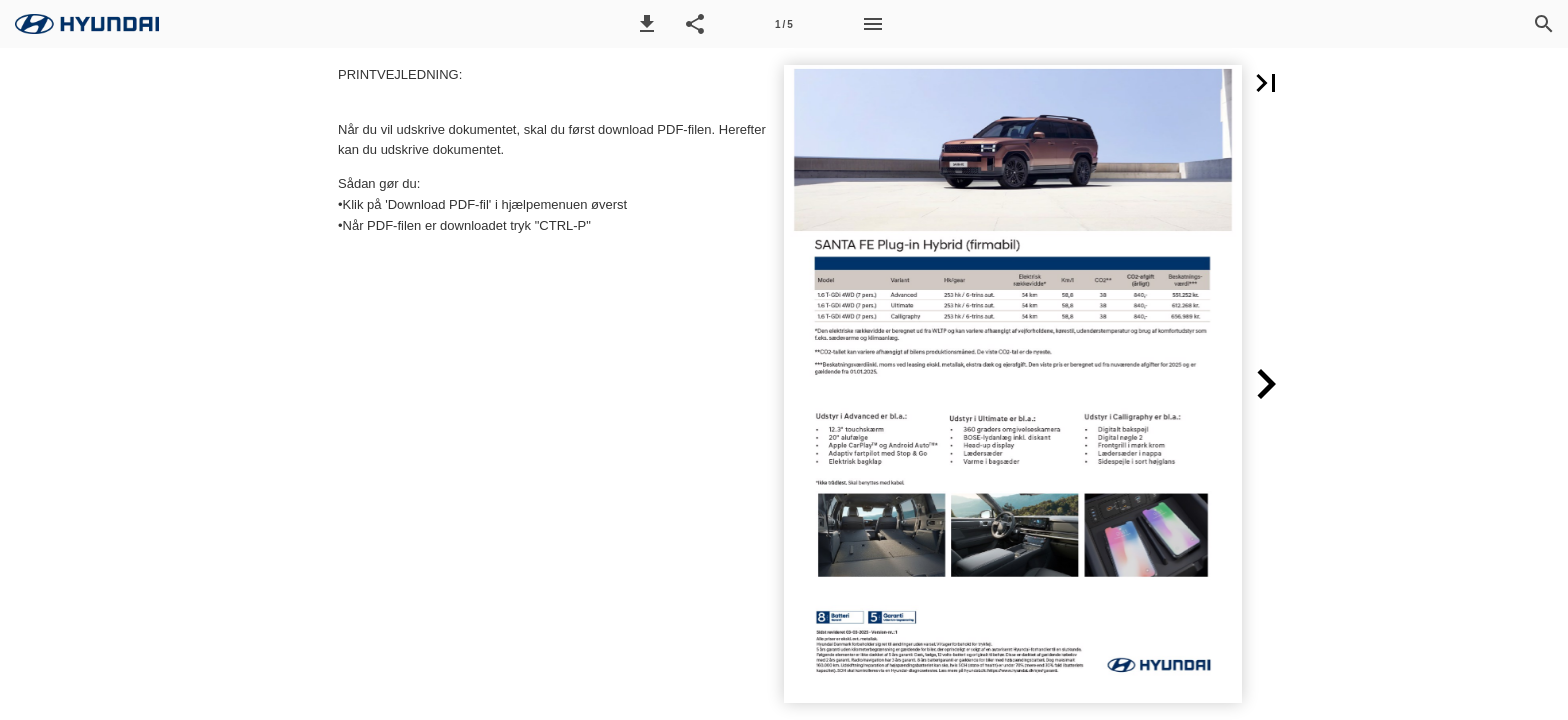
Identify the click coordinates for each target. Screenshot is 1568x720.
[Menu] (873, 24)
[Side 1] (784, 24)
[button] (647, 24)
